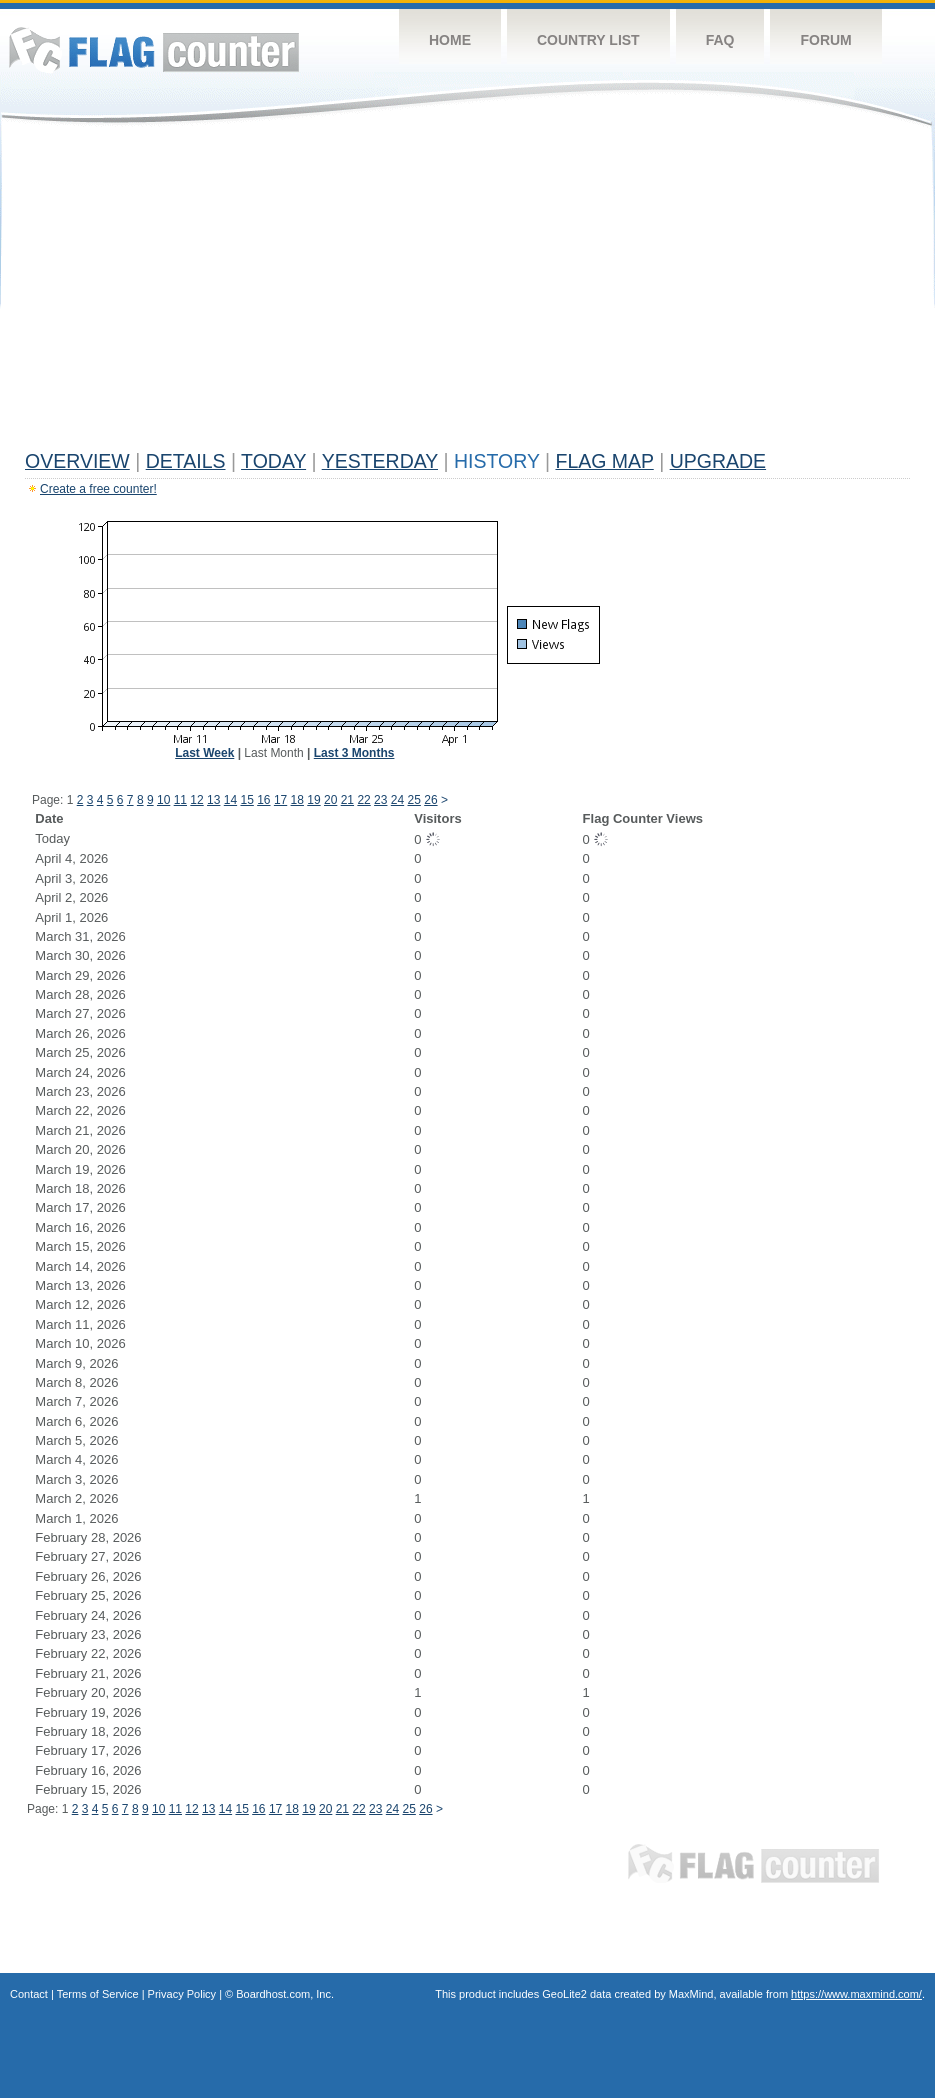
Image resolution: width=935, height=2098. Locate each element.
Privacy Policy (182, 1994)
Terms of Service (98, 1994)
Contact (29, 1994)
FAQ (720, 40)
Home (450, 40)
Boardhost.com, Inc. (285, 1994)
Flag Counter (154, 49)
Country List (588, 40)
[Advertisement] (467, 292)
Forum (825, 40)
